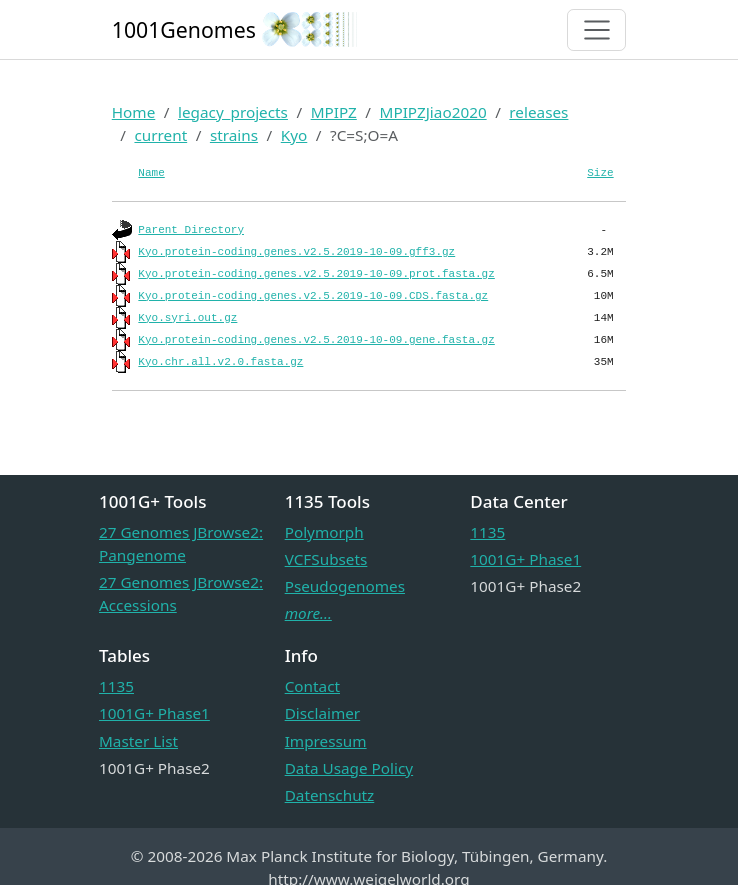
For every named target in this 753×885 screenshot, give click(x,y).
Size (600, 173)
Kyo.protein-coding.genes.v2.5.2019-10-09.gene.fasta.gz (316, 340)
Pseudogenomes (345, 586)
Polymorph (324, 532)
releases (538, 112)
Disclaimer (323, 713)
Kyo (294, 135)
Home (134, 112)
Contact (312, 686)
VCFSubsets (326, 559)
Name (151, 173)
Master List (138, 741)
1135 (487, 532)
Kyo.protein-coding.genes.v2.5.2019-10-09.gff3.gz (296, 252)
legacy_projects (233, 112)
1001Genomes (184, 29)
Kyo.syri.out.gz (187, 318)
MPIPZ (334, 112)
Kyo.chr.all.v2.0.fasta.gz (220, 362)
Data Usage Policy (349, 768)
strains (234, 135)
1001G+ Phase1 (525, 559)
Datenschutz (330, 795)
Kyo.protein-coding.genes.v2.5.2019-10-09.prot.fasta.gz (316, 274)
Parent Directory (191, 230)
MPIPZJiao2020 (433, 112)
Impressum (326, 741)
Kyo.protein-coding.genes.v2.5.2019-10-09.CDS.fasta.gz (313, 296)
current (160, 135)
